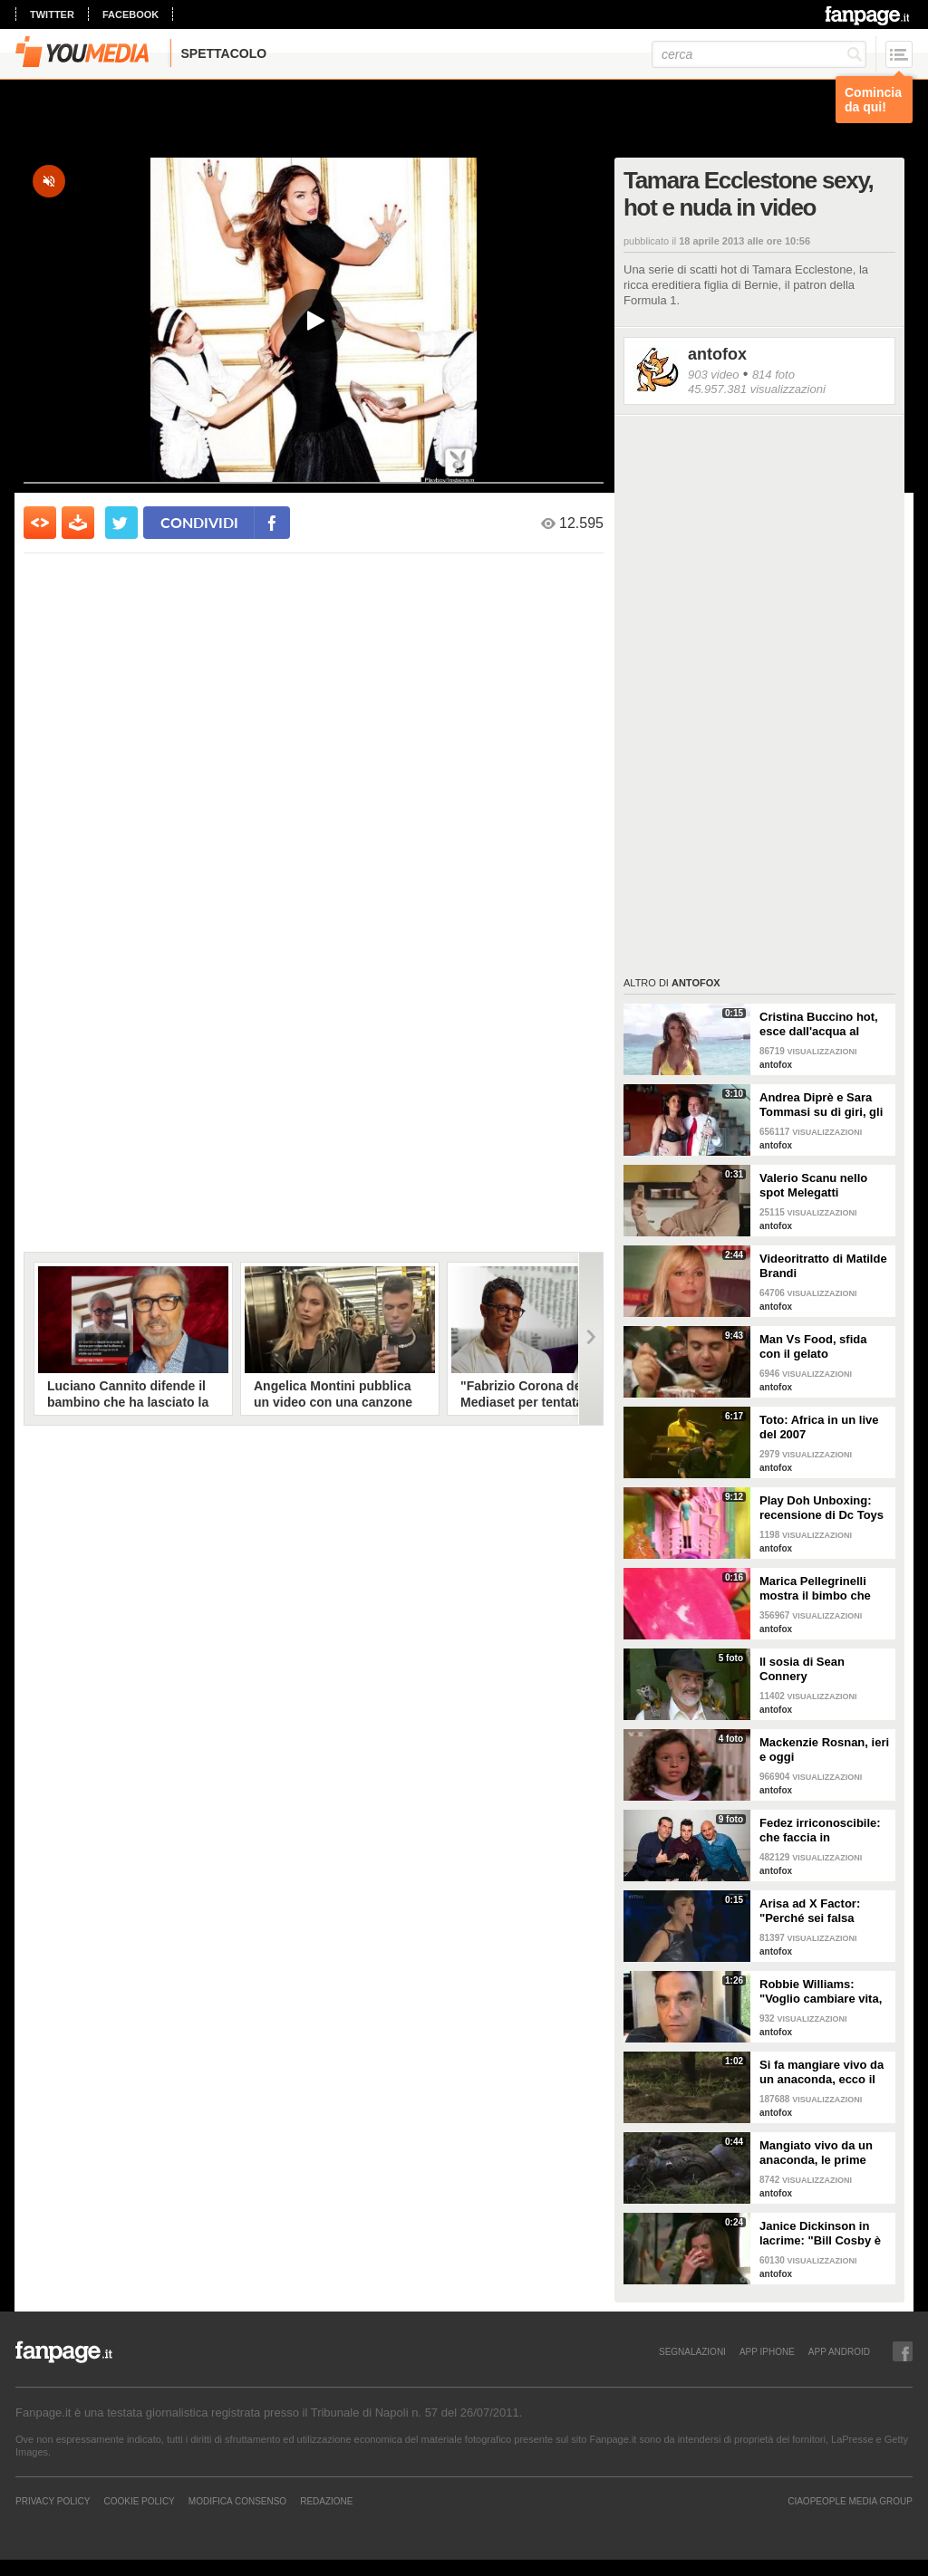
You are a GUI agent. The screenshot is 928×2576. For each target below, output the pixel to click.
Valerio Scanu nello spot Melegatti (813, 1185)
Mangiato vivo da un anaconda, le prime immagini (816, 2153)
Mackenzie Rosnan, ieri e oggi (824, 1749)
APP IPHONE (767, 2351)
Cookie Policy (138, 2500)
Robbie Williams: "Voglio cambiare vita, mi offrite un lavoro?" (820, 1991)
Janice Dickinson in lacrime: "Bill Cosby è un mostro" (820, 2233)
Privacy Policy (52, 2500)
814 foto (773, 374)
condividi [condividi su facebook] (199, 522)
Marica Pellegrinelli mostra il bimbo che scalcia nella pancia (815, 1588)
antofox (717, 354)
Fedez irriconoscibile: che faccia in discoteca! (820, 1830)
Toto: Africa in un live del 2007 (818, 1427)
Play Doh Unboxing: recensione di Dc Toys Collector (821, 1508)
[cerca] (759, 54)
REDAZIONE (326, 2500)
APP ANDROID (839, 2351)
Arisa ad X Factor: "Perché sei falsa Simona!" (809, 1911)
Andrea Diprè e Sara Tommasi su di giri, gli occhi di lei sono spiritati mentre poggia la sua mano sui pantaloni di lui (822, 1105)
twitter (52, 14)
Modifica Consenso (237, 2500)
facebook (130, 14)
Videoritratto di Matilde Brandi (823, 1266)
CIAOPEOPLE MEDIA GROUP (850, 2500)
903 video (713, 374)
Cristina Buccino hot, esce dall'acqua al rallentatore (818, 1024)
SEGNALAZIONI (692, 2351)
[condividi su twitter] (121, 522)
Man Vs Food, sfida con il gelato (812, 1346)
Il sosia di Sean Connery (802, 1669)
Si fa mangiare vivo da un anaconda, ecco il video (821, 2072)
